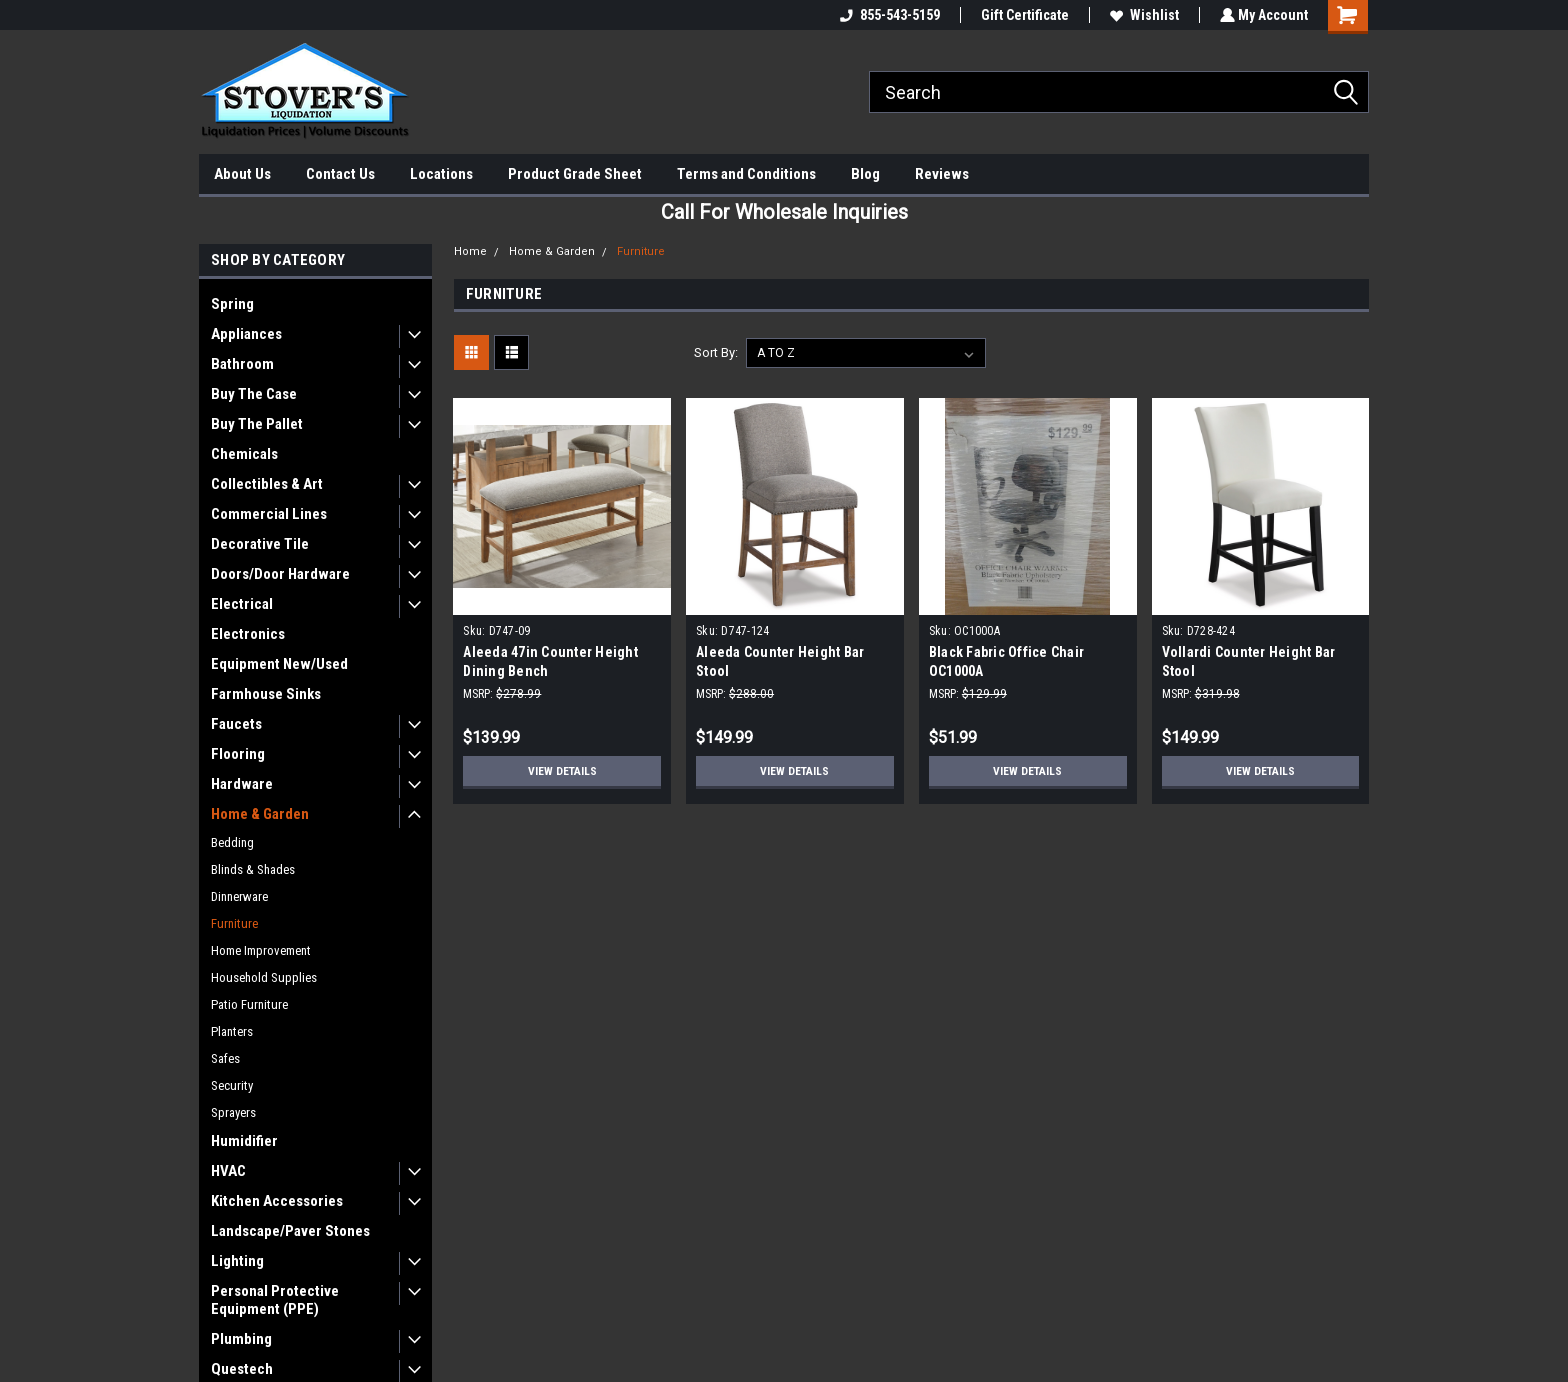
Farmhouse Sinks (266, 694)
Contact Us (340, 174)
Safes (225, 1058)
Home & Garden (260, 814)
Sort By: (716, 352)
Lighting (237, 1261)
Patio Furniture (249, 1004)
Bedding (232, 842)
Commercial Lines (269, 514)
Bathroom (242, 364)
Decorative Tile (260, 544)
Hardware (242, 784)
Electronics (248, 634)
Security (232, 1085)
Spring (232, 304)
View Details (562, 771)
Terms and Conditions (746, 174)
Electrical (242, 604)
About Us (242, 174)
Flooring (238, 754)
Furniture (234, 923)
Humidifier (244, 1141)
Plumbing (241, 1339)
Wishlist (1142, 15)
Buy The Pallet (257, 424)
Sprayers (233, 1112)
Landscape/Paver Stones (290, 1231)
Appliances (246, 334)
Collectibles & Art (267, 484)
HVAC (228, 1171)
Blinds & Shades (253, 869)
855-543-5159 (888, 15)
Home (470, 251)
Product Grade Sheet (575, 174)
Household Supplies (264, 977)
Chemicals (244, 454)
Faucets (236, 724)
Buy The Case (254, 394)
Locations (441, 174)
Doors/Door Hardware (280, 574)
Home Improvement (261, 950)
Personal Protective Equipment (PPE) (275, 1300)
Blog (865, 174)
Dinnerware (239, 896)
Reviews (942, 174)
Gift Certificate (1023, 15)
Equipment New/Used (279, 664)
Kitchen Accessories (277, 1201)
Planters (232, 1031)
